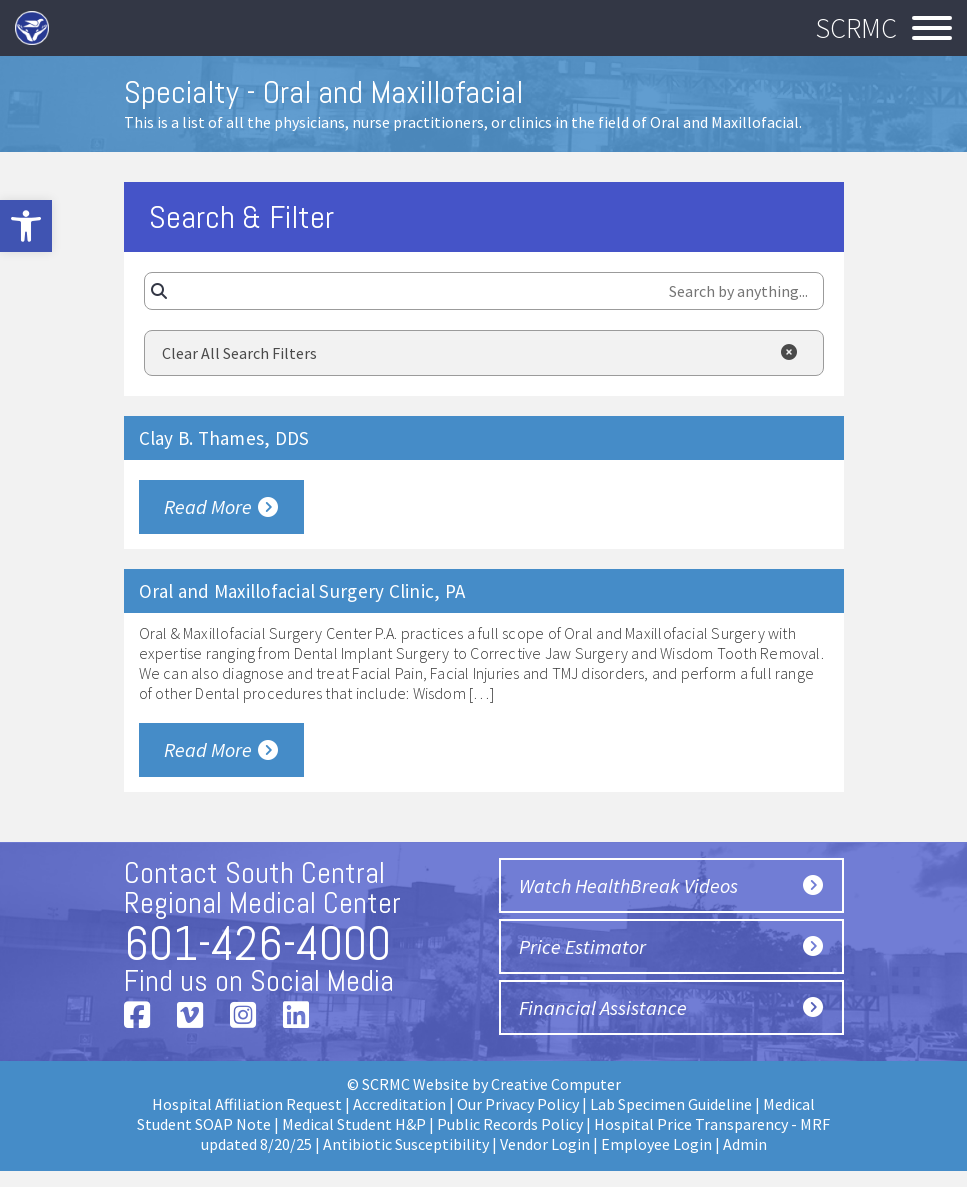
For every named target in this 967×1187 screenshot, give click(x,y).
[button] (26, 226)
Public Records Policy (510, 1124)
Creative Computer (556, 1084)
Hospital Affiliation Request (247, 1104)
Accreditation (399, 1104)
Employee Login (656, 1144)
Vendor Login (545, 1144)
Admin (745, 1144)
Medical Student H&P (354, 1124)
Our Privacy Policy (518, 1104)
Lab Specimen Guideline (671, 1104)
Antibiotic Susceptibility (406, 1144)
